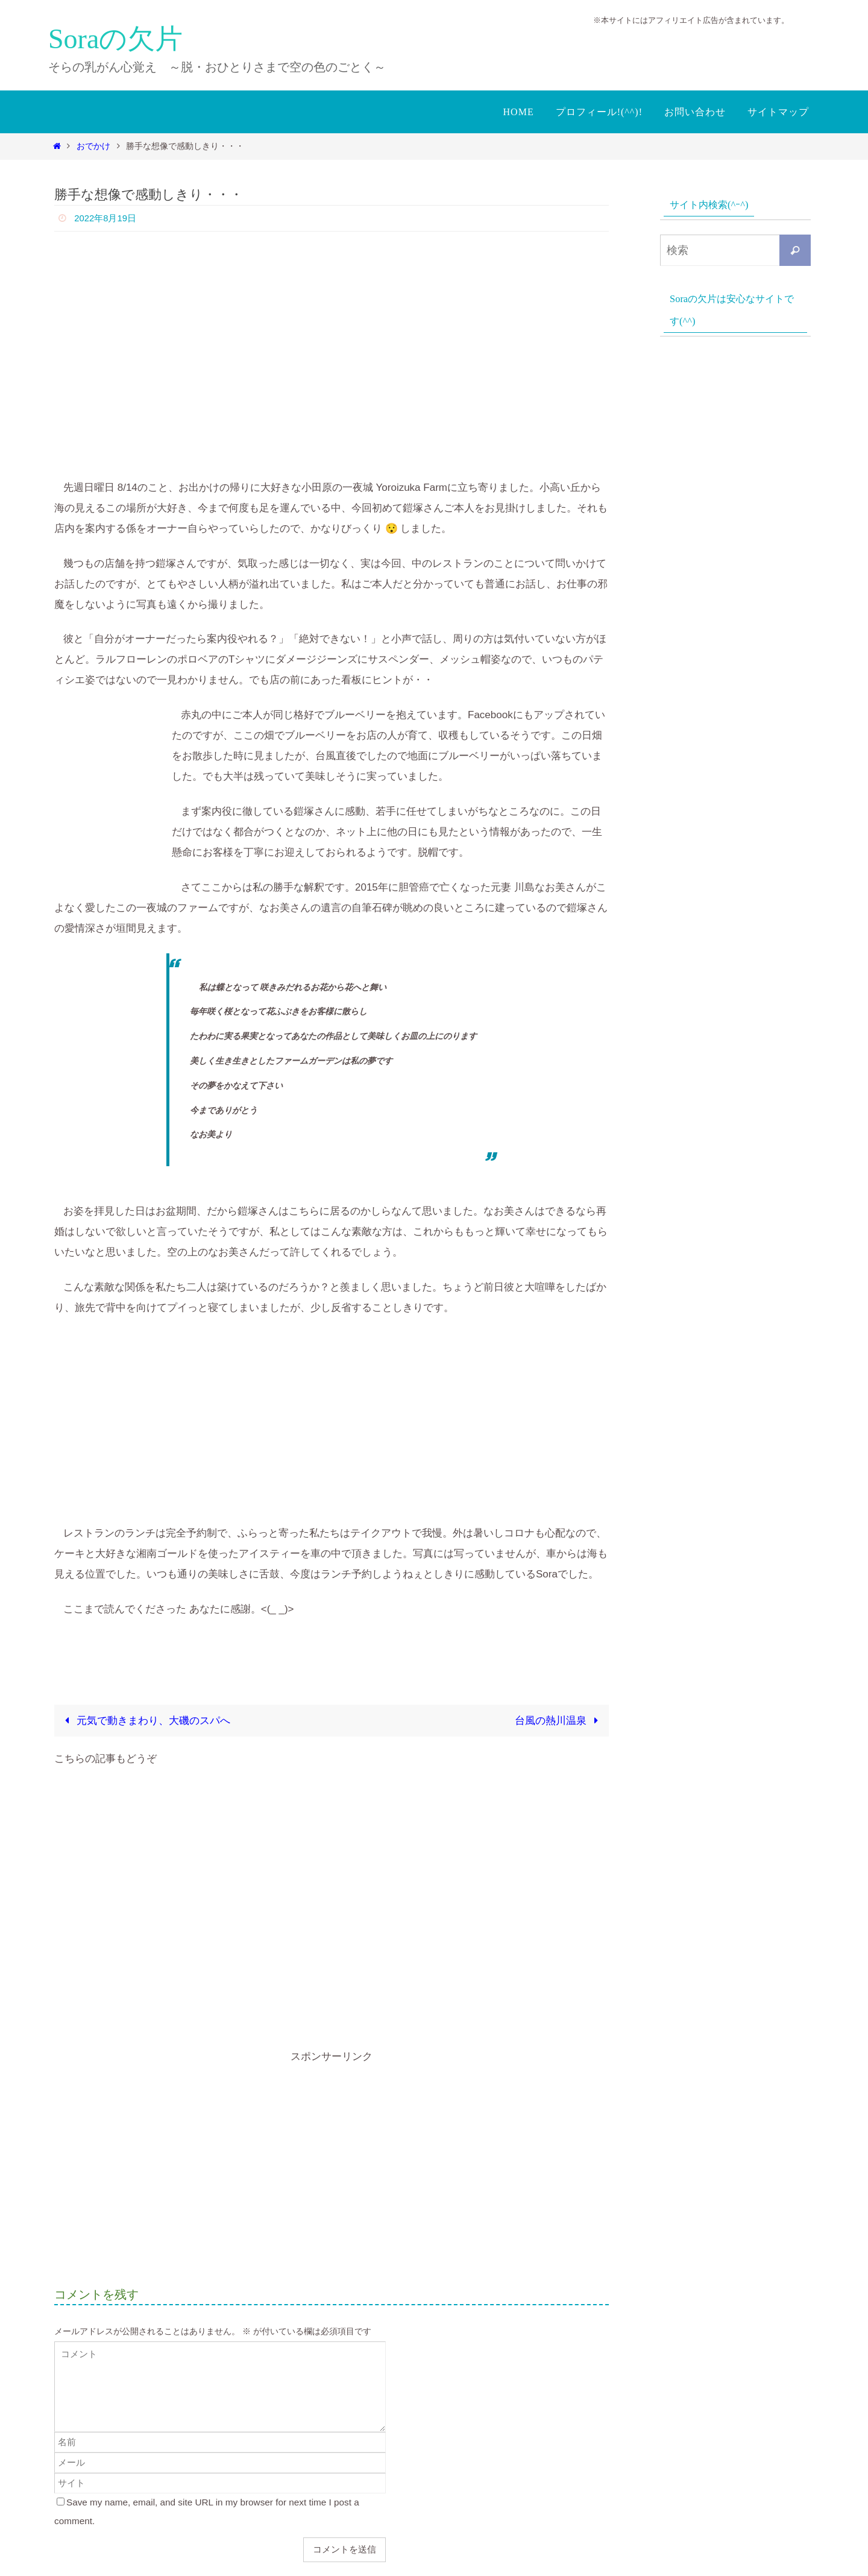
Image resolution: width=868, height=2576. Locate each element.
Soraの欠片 (115, 39)
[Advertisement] (331, 1908)
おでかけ (93, 146)
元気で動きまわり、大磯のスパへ (145, 1720)
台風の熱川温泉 (558, 1720)
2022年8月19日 (107, 218)
